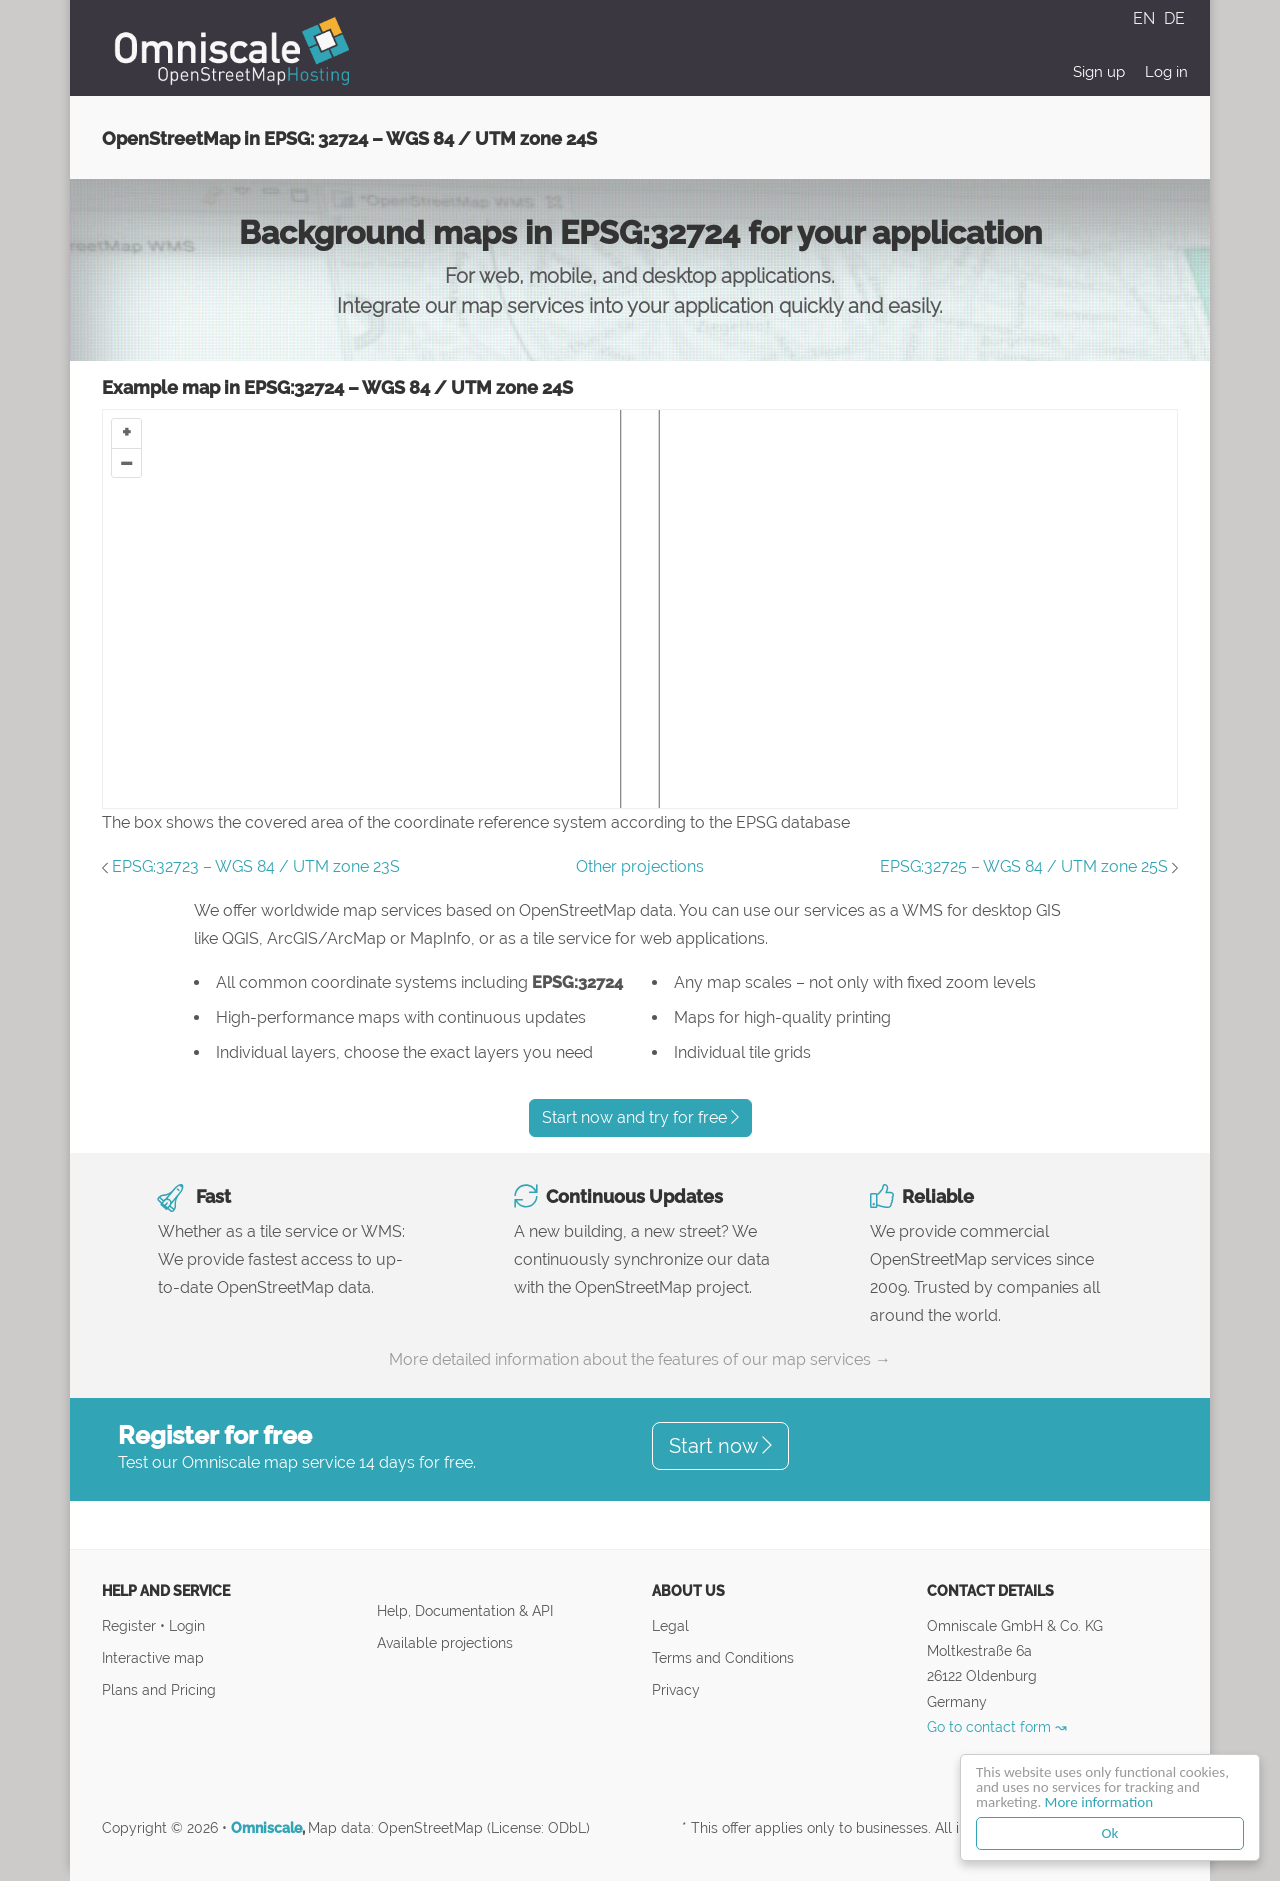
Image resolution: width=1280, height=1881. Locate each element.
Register (131, 1625)
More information (1099, 1802)
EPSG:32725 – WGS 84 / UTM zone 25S (1024, 866)
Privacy (676, 1689)
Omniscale (266, 1828)
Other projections (640, 866)
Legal (670, 1625)
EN (1146, 18)
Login (187, 1625)
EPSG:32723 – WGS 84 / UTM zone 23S (256, 866)
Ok (1110, 1833)
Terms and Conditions (723, 1657)
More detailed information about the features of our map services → (640, 1359)
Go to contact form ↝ (997, 1726)
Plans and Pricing (159, 1689)
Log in (1166, 72)
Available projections (445, 1642)
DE (1174, 18)
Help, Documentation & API (465, 1610)
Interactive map (153, 1657)
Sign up (1099, 72)
